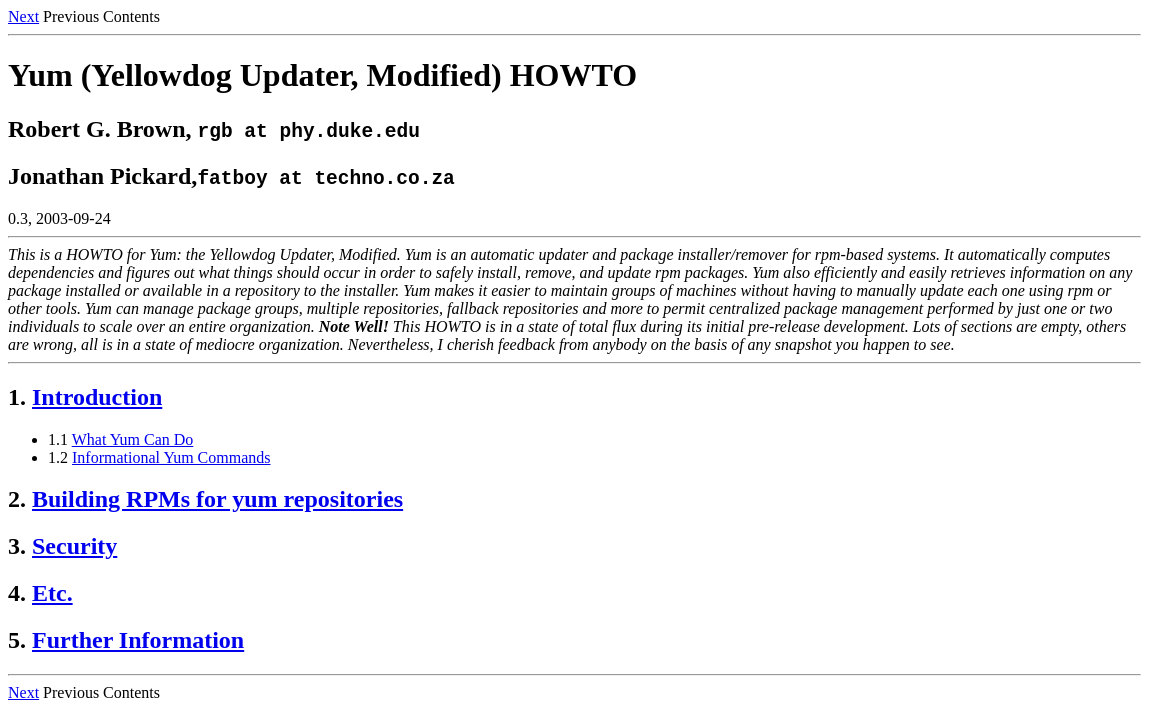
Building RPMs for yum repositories (217, 499)
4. (17, 593)
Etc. (52, 593)
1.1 (58, 439)
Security (74, 546)
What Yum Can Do (133, 439)
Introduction (97, 397)
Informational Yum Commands (171, 457)
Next (23, 16)
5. (17, 640)
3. (17, 546)
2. (17, 499)
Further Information (138, 640)
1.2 (58, 457)
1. (17, 397)
